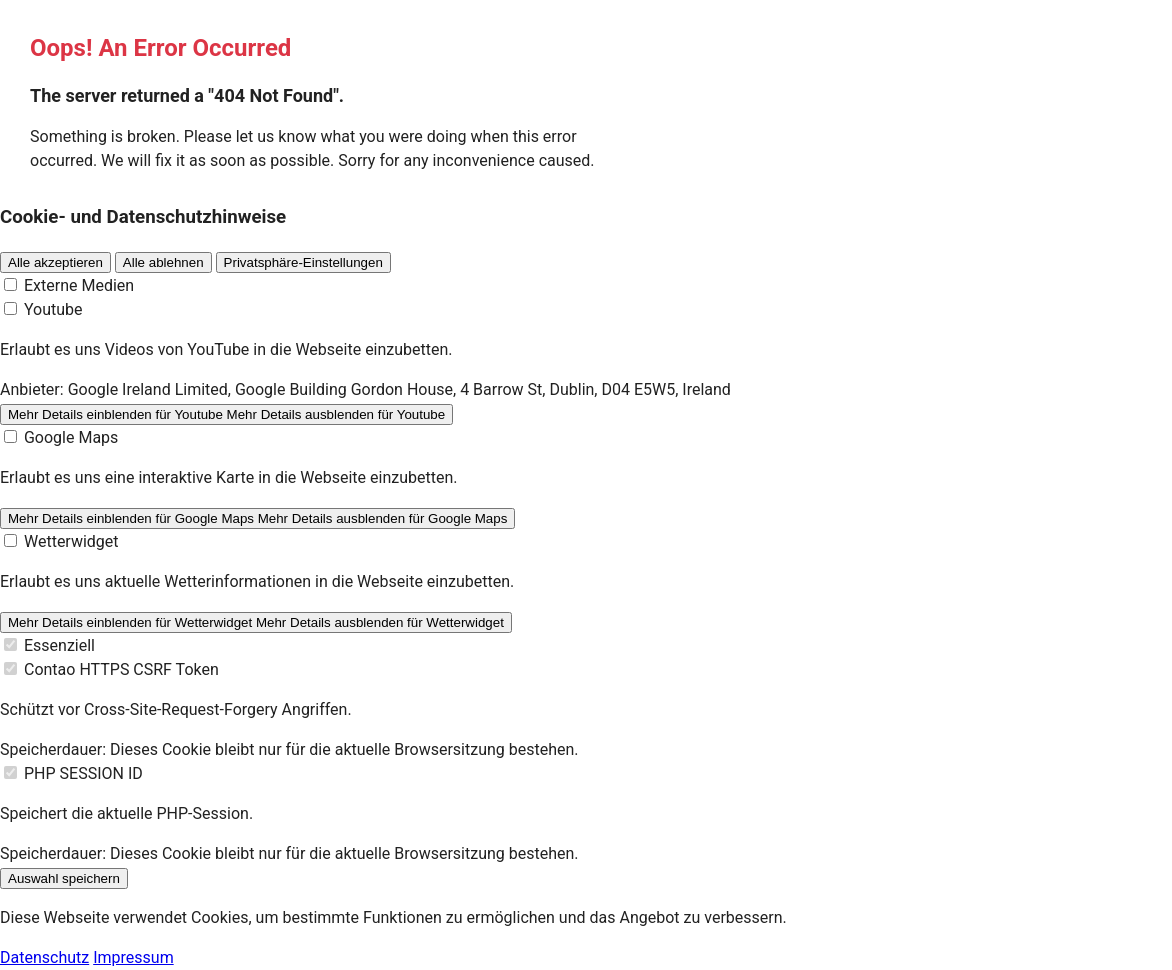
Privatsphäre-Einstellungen (303, 262)
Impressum (133, 957)
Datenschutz (44, 957)
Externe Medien (79, 285)
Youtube (53, 309)
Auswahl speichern (64, 878)
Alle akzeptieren (55, 262)
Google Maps (71, 437)
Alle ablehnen (163, 262)
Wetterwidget (71, 541)
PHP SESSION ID (83, 773)
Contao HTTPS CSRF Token (121, 669)
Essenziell (59, 645)
